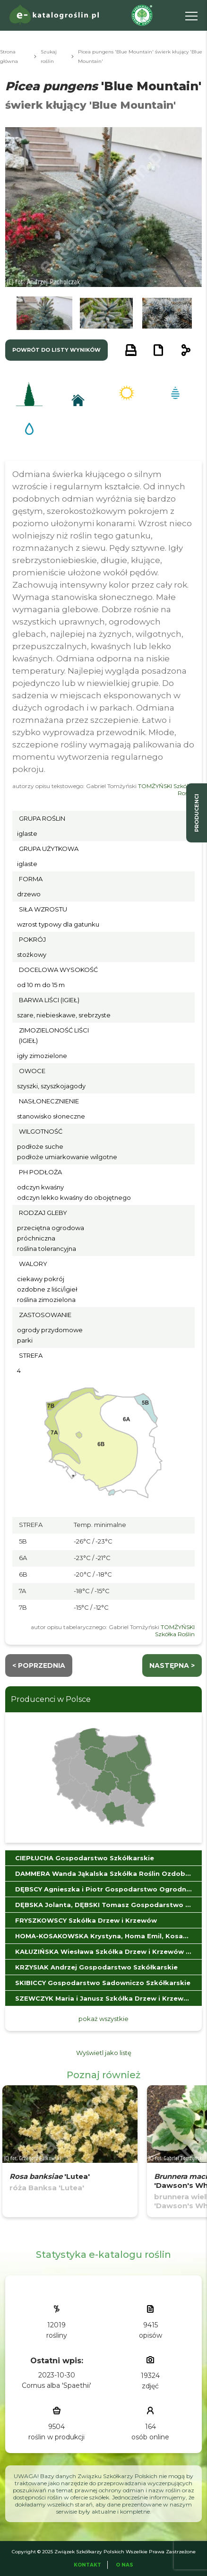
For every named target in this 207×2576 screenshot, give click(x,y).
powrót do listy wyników (56, 350)
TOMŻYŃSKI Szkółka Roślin (175, 1630)
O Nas (124, 2565)
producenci (196, 813)
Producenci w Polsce (51, 1699)
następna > (172, 1665)
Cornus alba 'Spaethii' (56, 2385)
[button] (44, 313)
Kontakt (87, 2565)
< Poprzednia (38, 1665)
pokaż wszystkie (103, 2018)
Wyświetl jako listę (103, 2052)
